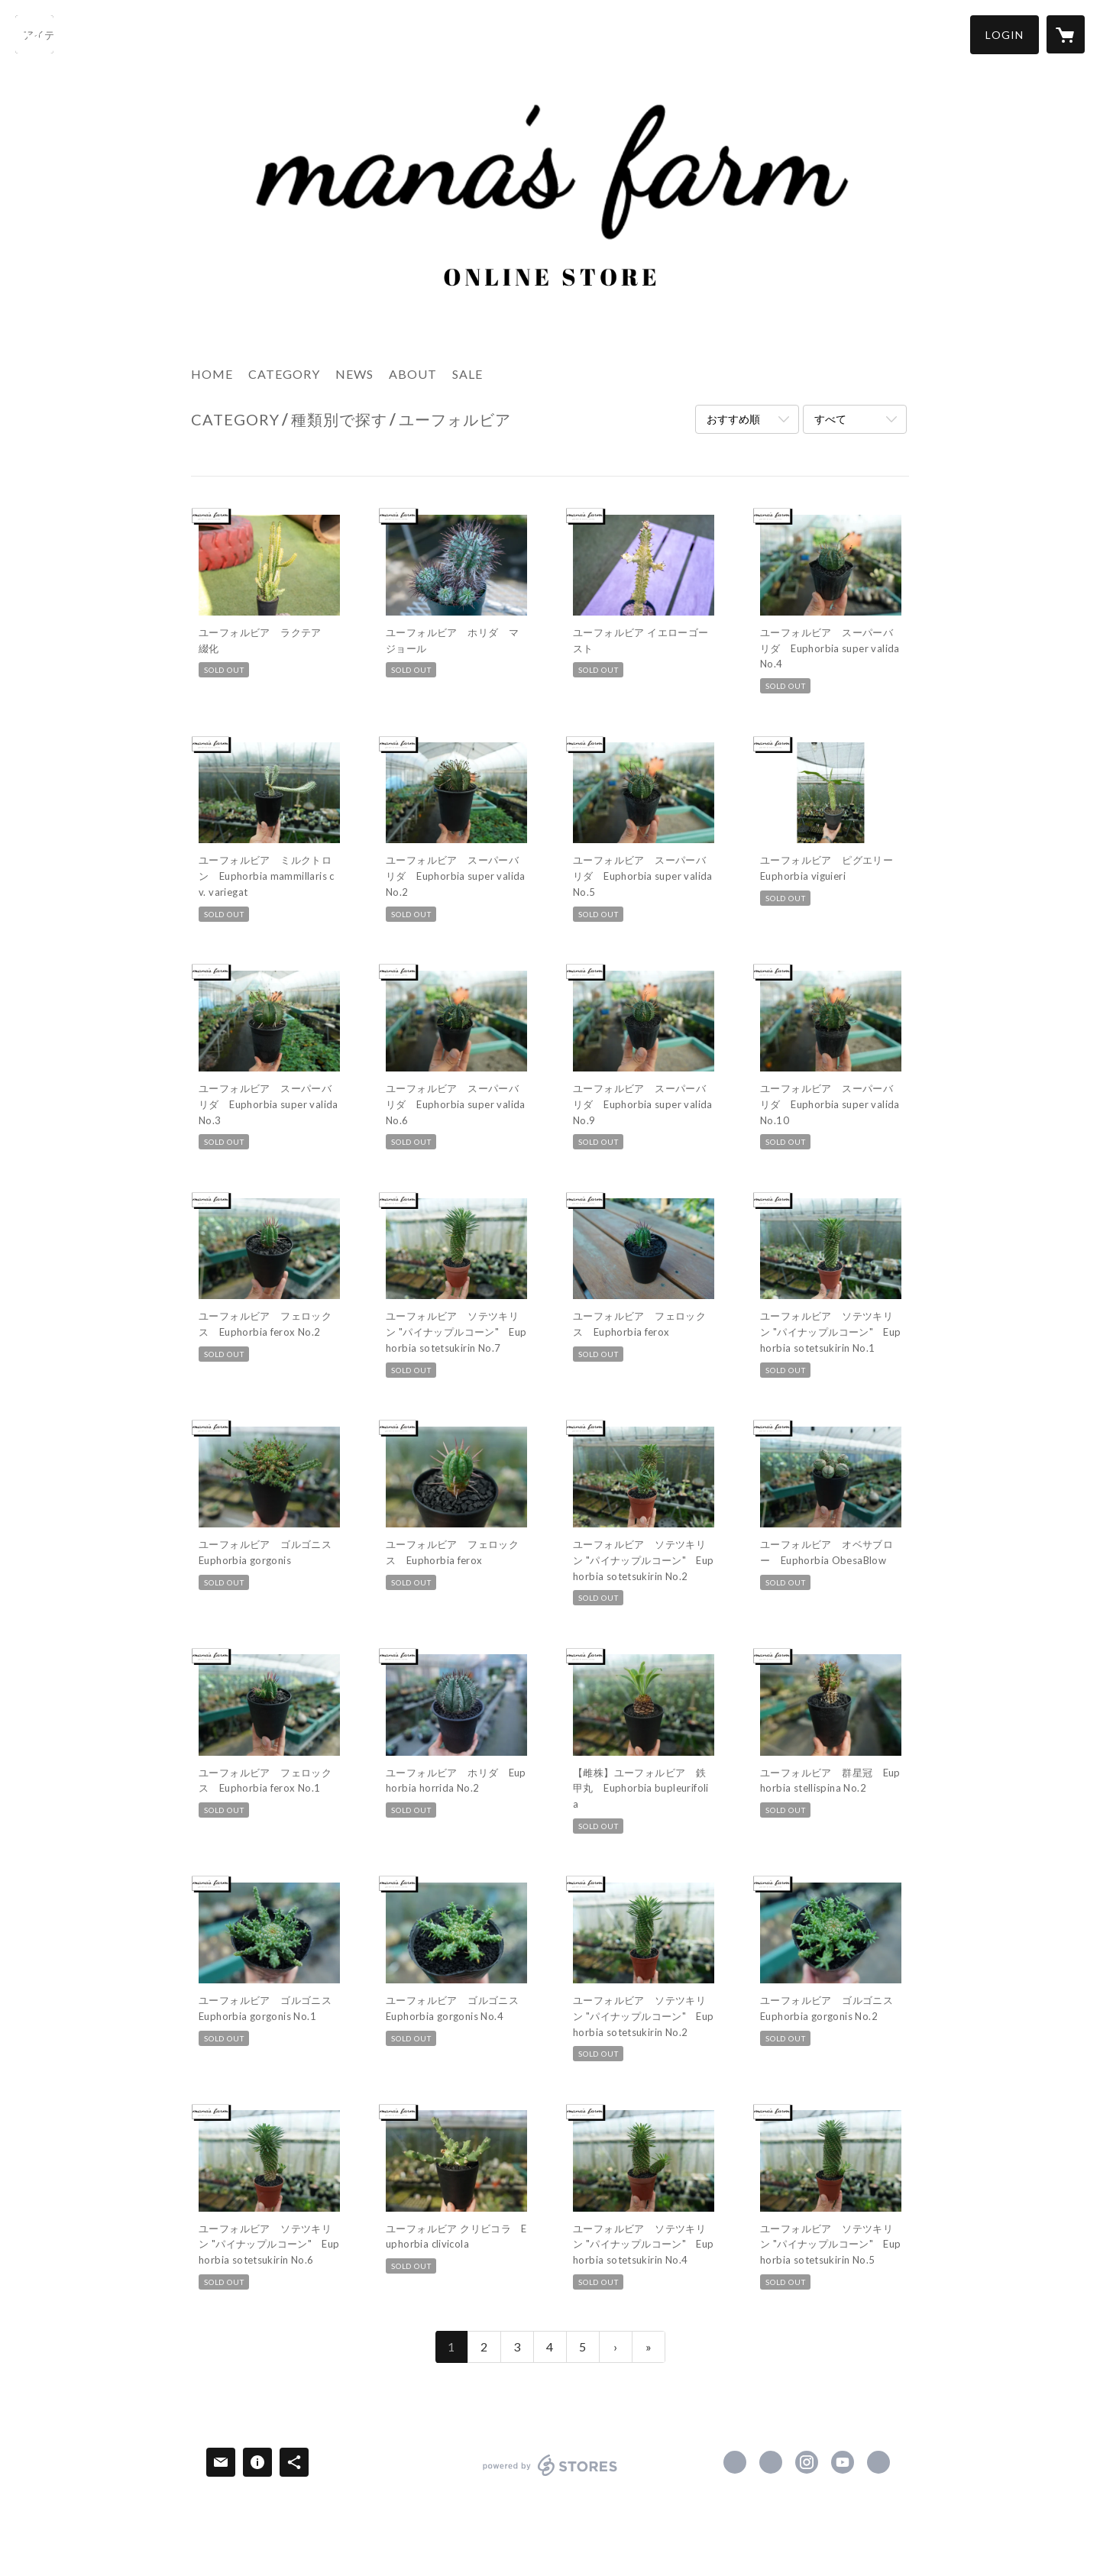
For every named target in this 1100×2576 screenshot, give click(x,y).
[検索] (34, 34)
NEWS (354, 374)
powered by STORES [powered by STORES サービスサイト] (550, 2475)
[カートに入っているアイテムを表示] (1066, 34)
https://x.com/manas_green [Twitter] (770, 2462)
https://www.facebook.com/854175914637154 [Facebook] (734, 2462)
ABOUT (413, 374)
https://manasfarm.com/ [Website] (878, 2462)
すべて (830, 418)
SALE (467, 374)
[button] (1004, 34)
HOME (212, 374)
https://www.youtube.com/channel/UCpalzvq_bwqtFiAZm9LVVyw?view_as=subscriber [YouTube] (842, 2462)
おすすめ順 (733, 418)
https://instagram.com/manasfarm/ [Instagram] (806, 2462)
